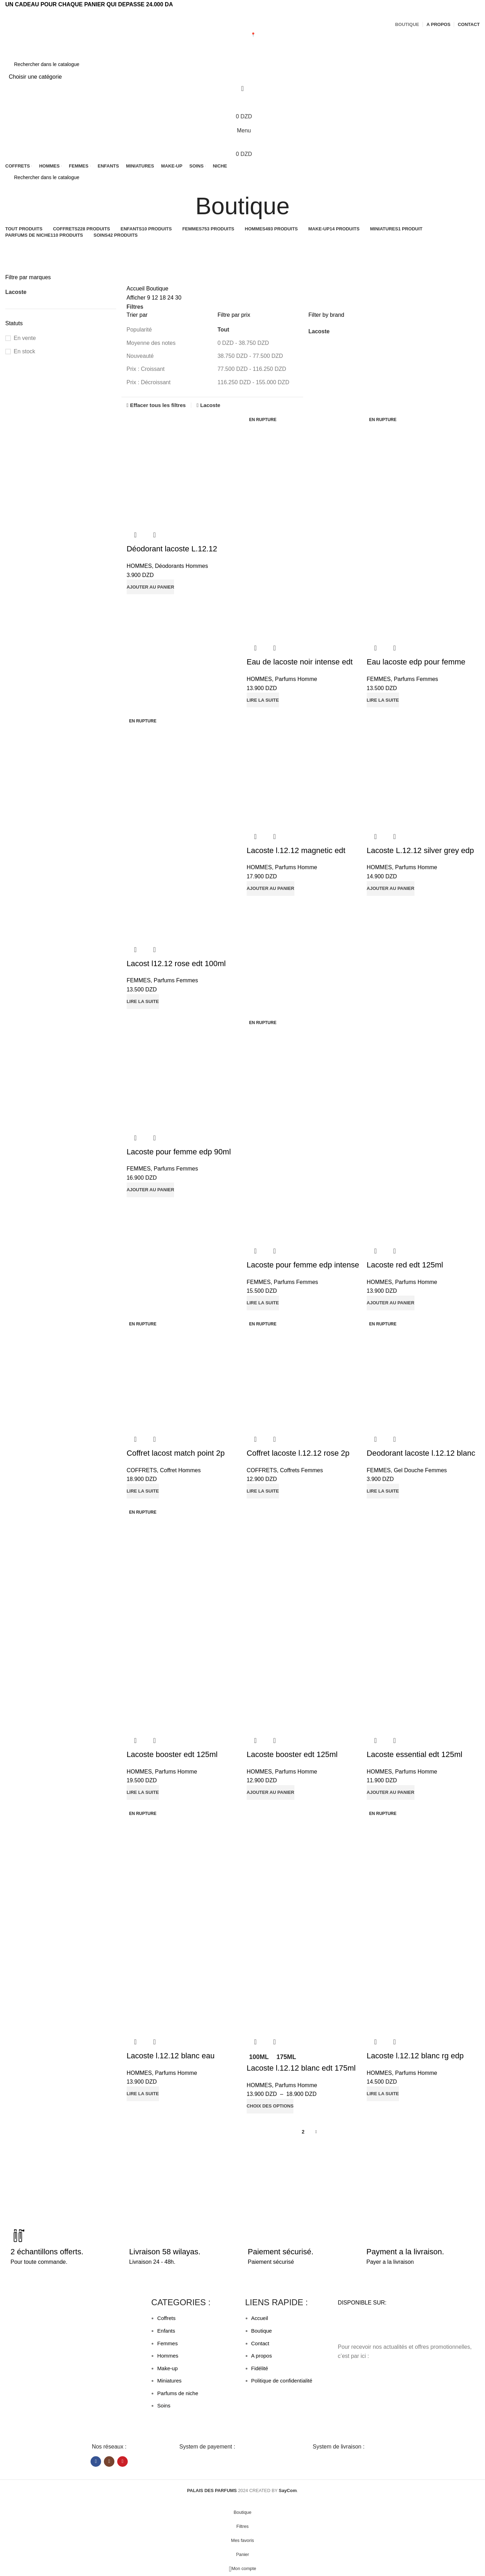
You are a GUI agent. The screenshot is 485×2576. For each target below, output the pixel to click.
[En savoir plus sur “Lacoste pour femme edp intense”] (263, 1303)
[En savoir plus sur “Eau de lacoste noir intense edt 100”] (263, 700)
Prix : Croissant (146, 369)
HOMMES (139, 566)
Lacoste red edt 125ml (405, 1264)
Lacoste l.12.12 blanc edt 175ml (301, 2068)
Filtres (135, 307)
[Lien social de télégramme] (245, 14)
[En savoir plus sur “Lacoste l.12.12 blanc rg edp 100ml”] (383, 2094)
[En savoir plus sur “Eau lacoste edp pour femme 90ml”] (383, 700)
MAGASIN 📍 (243, 34)
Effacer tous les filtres (158, 405)
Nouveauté (140, 356)
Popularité (139, 330)
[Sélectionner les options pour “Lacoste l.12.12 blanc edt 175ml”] (270, 2106)
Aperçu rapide (135, 535)
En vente (25, 338)
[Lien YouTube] (122, 2461)
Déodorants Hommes (181, 566)
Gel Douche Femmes (420, 1470)
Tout (223, 330)
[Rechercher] (242, 64)
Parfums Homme (296, 679)
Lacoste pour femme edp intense (303, 1264)
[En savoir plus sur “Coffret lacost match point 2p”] (143, 1491)
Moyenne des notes (151, 343)
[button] (150, 586)
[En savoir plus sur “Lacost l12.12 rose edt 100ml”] (143, 1001)
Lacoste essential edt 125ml (415, 1754)
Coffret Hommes (180, 1470)
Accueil (136, 288)
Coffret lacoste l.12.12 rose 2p (298, 1453)
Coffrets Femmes (301, 1470)
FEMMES (379, 679)
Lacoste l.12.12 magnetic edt (296, 850)
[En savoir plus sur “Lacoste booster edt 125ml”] (143, 1792)
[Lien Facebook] (239, 14)
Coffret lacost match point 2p (176, 1453)
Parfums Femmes (416, 679)
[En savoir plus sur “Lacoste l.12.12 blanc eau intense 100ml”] (143, 2094)
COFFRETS (142, 1470)
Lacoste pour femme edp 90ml (179, 1151)
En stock (24, 351)
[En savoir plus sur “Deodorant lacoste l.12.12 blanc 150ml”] (383, 1491)
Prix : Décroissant (149, 382)
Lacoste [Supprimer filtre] (210, 405)
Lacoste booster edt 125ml (172, 1754)
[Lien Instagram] (109, 2461)
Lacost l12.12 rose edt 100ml (176, 963)
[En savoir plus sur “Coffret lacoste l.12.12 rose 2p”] (263, 1491)
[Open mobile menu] (242, 131)
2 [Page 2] (303, 2132)
